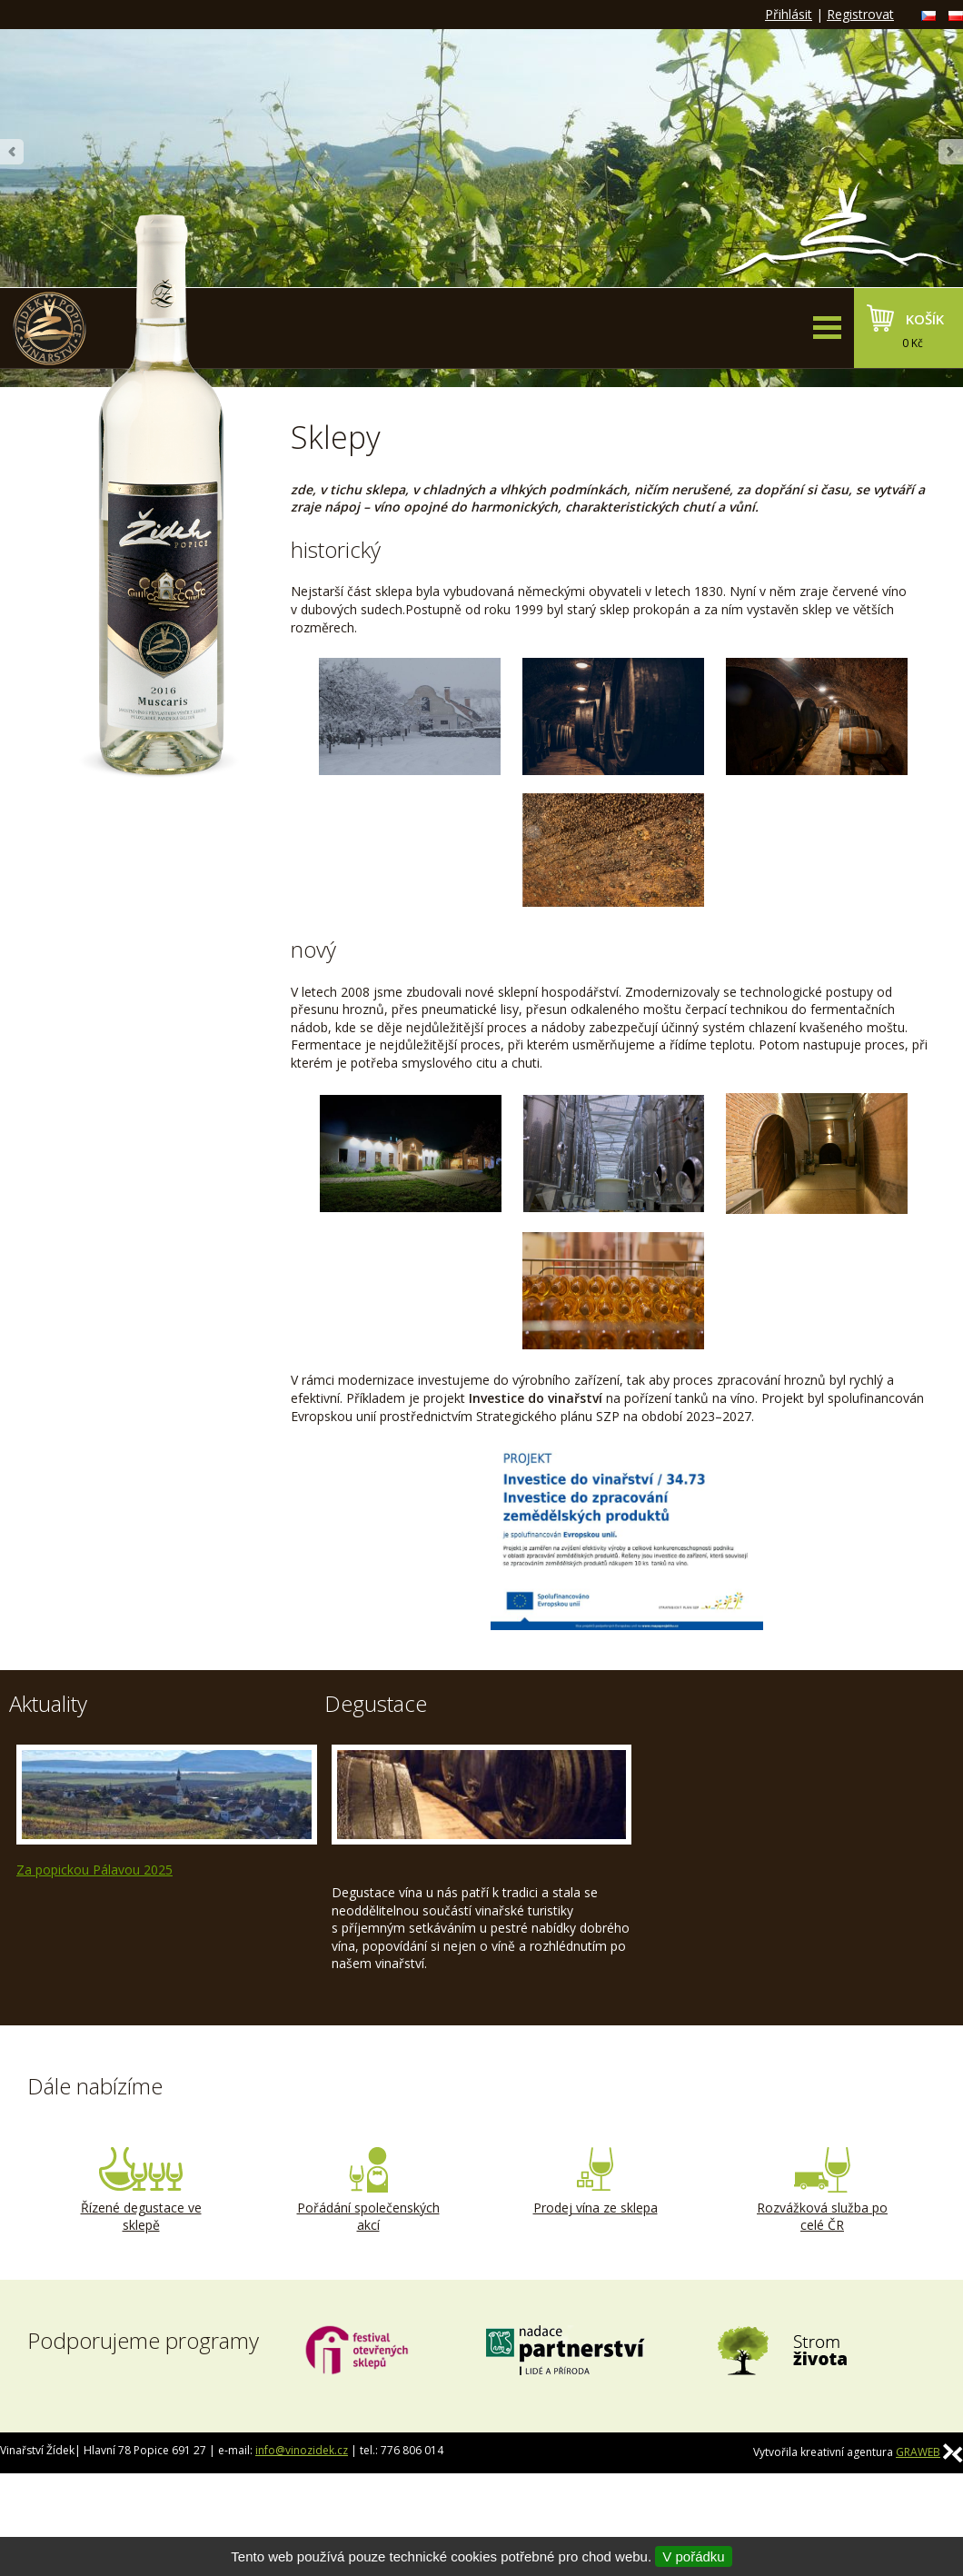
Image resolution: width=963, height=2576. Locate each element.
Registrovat (860, 14)
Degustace (375, 1703)
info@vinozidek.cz (301, 2450)
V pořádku (693, 2556)
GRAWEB (918, 2452)
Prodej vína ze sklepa (595, 2181)
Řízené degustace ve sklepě (141, 2190)
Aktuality (48, 1703)
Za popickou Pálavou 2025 (94, 1869)
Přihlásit (788, 14)
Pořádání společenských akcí (368, 2190)
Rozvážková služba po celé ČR (822, 2190)
